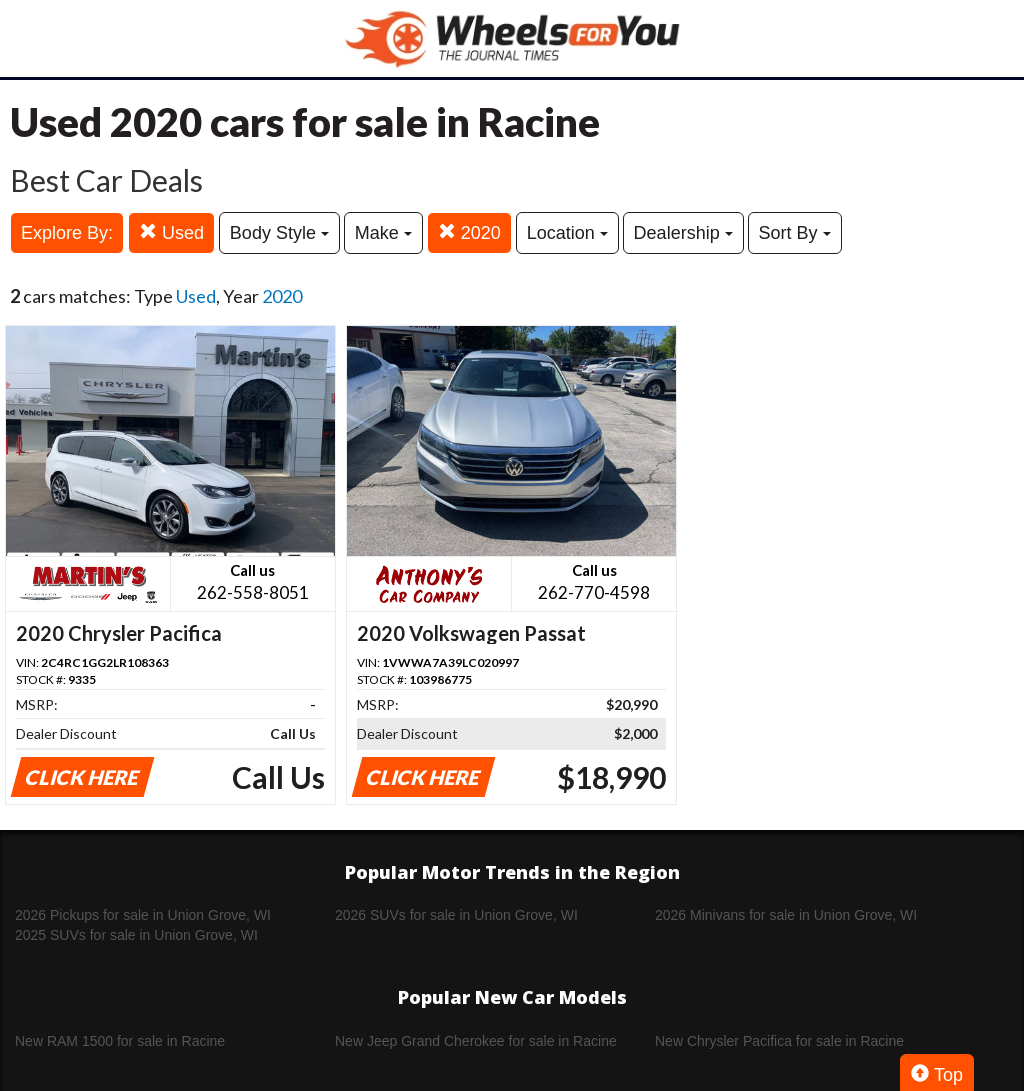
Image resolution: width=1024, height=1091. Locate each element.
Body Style (279, 233)
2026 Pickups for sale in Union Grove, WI (143, 915)
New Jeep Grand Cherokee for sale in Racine (476, 1041)
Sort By (795, 233)
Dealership (683, 233)
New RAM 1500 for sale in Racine (120, 1041)
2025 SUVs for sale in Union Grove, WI (136, 935)
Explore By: (67, 233)
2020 (469, 232)
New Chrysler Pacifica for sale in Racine (779, 1041)
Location (567, 233)
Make (383, 233)
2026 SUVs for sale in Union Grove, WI (456, 915)
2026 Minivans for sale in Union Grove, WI (786, 915)
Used (171, 232)
